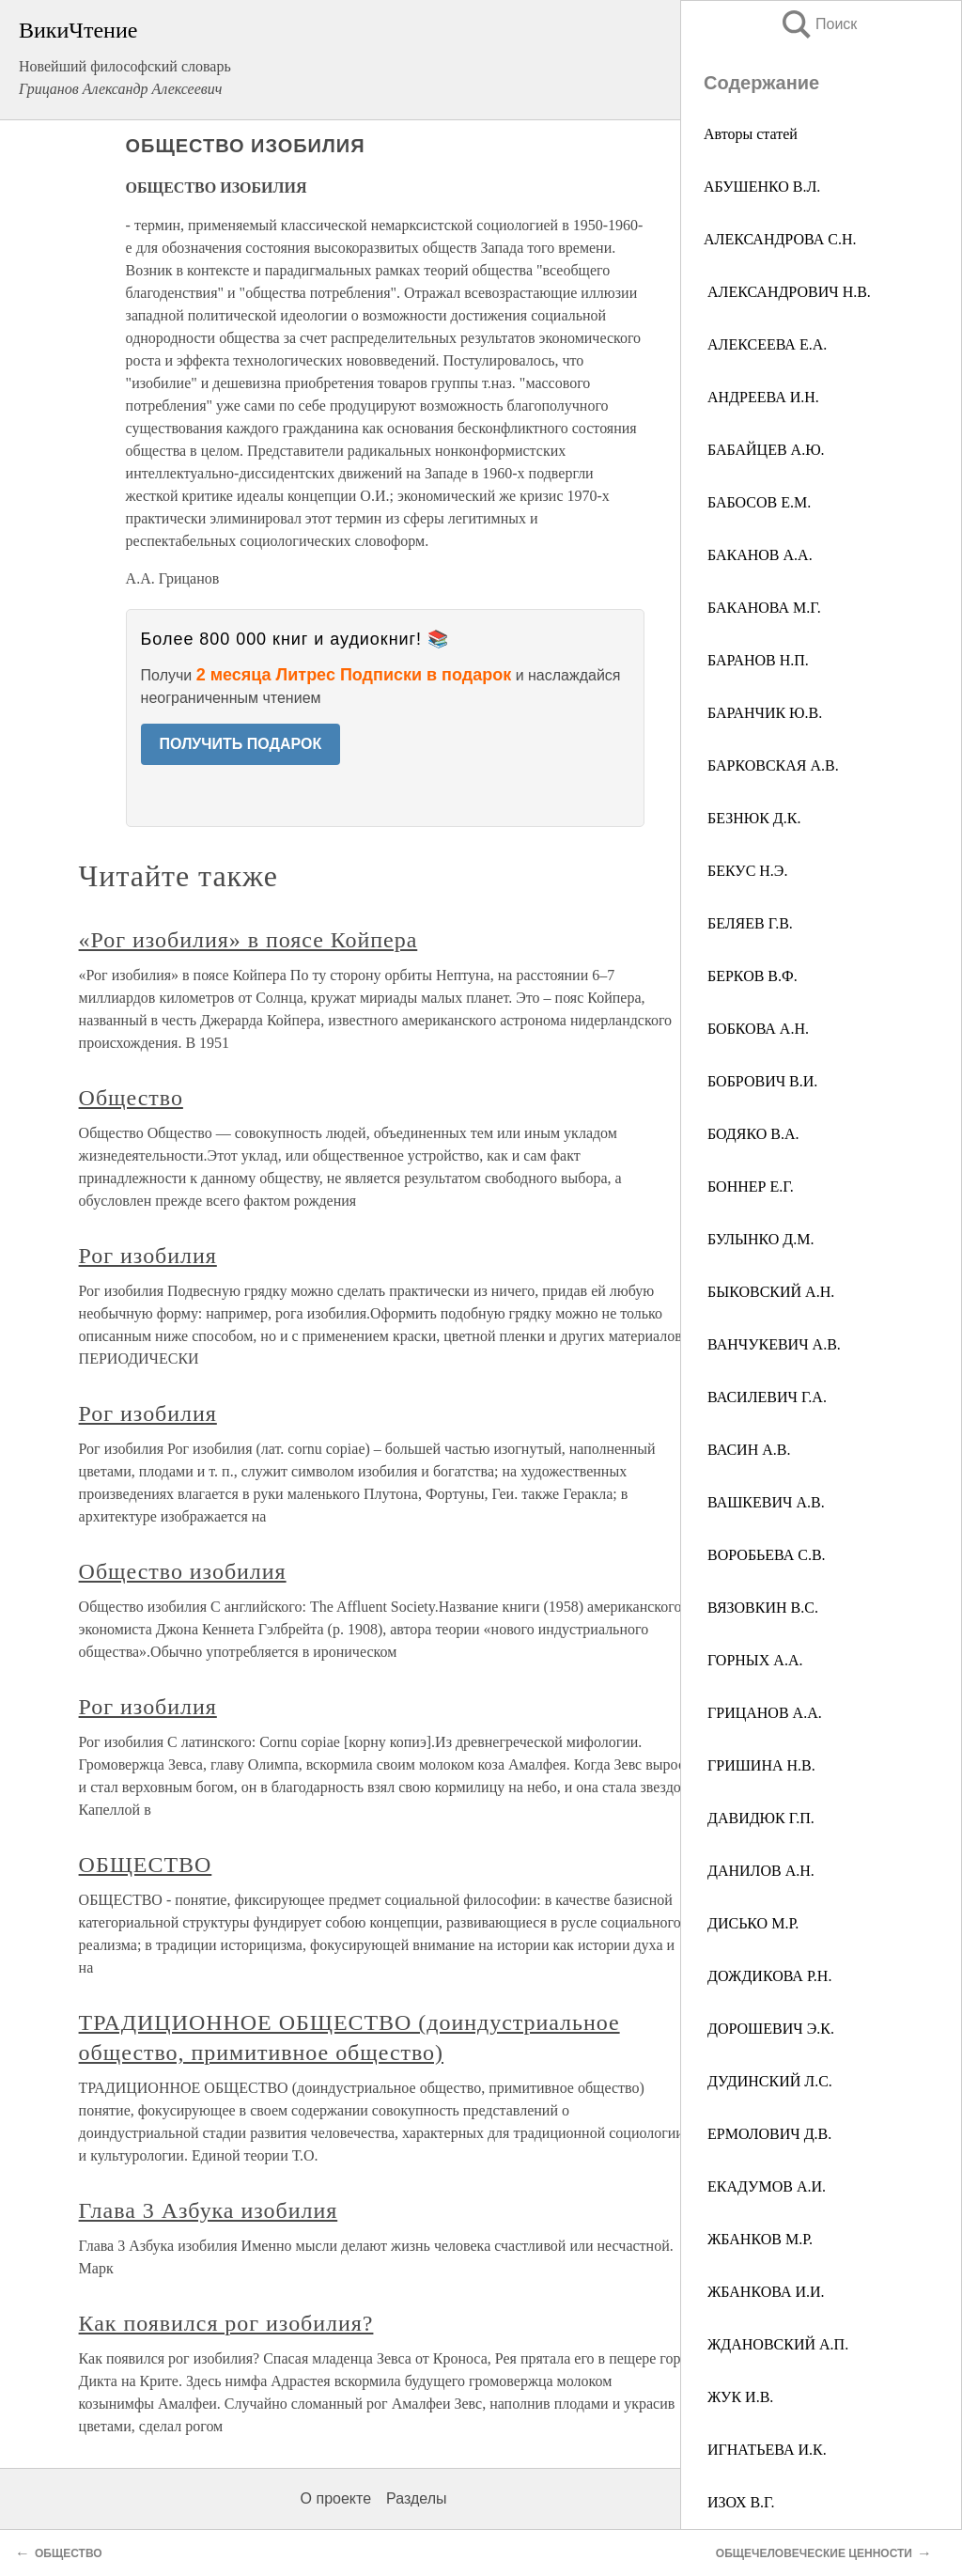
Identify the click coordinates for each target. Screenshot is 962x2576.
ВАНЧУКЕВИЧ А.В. (772, 1344)
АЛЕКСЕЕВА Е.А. (765, 344)
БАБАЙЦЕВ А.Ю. (764, 450)
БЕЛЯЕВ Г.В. (748, 923)
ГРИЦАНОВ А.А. (763, 1713)
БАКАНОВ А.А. (758, 555)
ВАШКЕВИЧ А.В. (764, 1502)
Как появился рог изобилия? (226, 2323)
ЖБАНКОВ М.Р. (758, 2239)
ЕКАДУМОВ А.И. (765, 2186)
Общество (131, 1097)
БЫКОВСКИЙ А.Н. (769, 1292)
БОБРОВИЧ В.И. (760, 1081)
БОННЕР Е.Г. (749, 1186)
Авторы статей (751, 134)
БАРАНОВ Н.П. (756, 660)
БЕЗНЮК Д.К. (752, 818)
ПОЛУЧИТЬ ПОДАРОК (241, 744)
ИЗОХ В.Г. (739, 2502)
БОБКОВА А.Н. (756, 1029)
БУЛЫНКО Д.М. (759, 1239)
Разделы (416, 2498)
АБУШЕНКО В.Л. (762, 187)
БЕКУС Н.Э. (745, 871)
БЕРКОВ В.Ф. (751, 976)
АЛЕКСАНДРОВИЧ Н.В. (787, 292)
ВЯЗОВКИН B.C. (761, 1608)
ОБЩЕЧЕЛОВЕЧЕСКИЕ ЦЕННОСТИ (814, 2553)
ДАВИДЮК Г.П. (759, 1818)
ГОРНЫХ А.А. (753, 1660)
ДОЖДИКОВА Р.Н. (767, 1976)
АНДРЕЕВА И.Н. (761, 397)
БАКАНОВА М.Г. (762, 608)
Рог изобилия (148, 1255)
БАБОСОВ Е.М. (757, 502)
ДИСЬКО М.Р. (751, 1923)
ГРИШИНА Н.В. (759, 1765)
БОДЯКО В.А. (751, 1134)
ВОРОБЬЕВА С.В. (765, 1555)
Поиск (818, 24)
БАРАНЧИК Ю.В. (763, 713)
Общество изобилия (183, 1571)
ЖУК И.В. (738, 2397)
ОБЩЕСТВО (145, 1864)
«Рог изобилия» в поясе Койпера (248, 940)
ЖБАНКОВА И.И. (764, 2292)
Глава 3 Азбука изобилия (208, 2210)
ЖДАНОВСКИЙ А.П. (776, 2344)
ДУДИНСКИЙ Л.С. (768, 2081)
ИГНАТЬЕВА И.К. (765, 2450)
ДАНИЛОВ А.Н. (759, 1871)
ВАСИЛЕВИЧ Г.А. (765, 1397)
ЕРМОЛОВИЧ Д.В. (767, 2134)
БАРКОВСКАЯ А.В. (771, 765)
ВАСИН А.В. (747, 1450)
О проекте (336, 2498)
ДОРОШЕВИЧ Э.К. (769, 2029)
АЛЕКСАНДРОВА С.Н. (780, 239)
